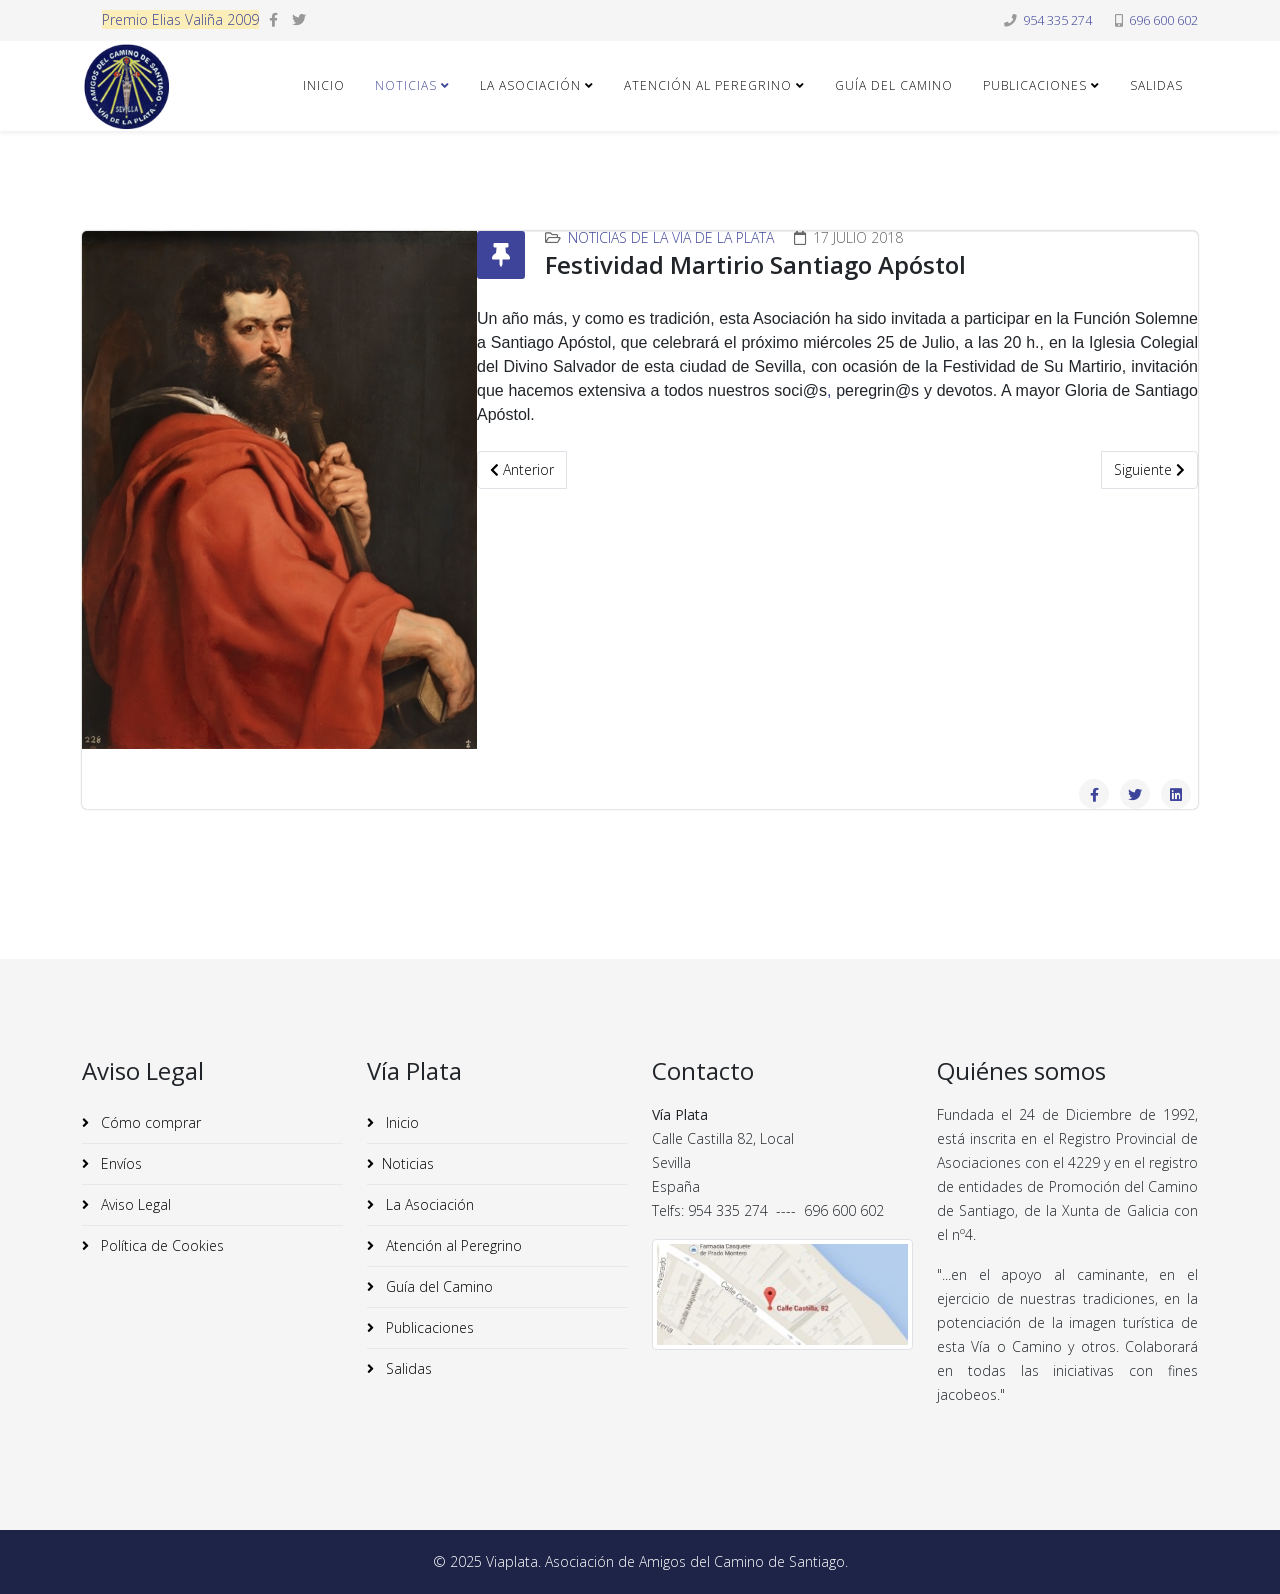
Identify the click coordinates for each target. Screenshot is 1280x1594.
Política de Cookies (160, 1245)
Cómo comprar (149, 1122)
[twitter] (299, 19)
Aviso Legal (134, 1204)
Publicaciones (1035, 85)
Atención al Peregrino (708, 85)
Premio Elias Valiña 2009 (180, 19)
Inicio (324, 85)
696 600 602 (1163, 20)
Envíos (119, 1163)
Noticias (406, 85)
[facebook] (273, 19)
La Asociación (530, 85)
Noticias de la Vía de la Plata (671, 237)
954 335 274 (1057, 20)
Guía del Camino (894, 85)
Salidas (1156, 85)
